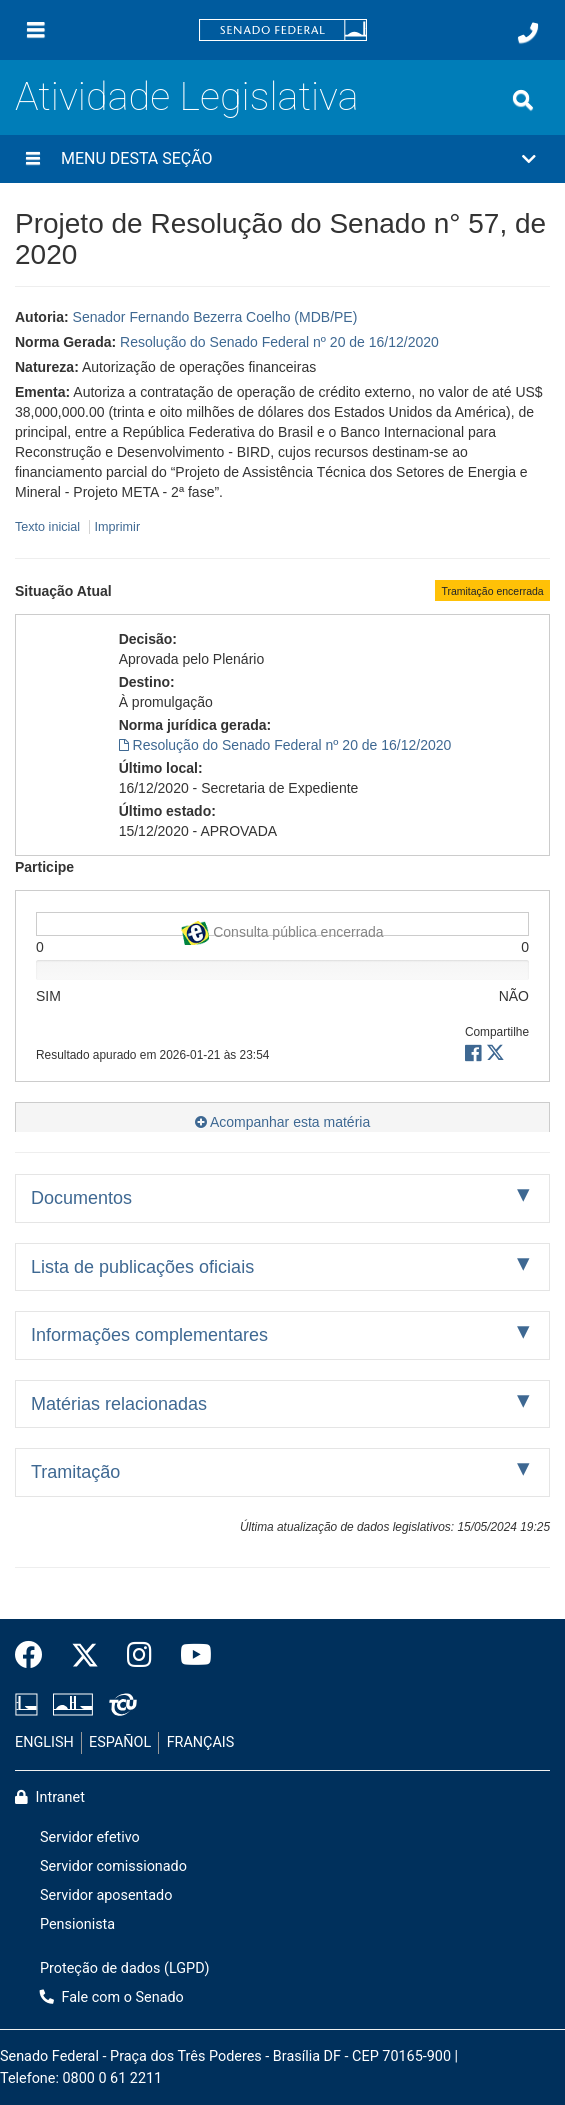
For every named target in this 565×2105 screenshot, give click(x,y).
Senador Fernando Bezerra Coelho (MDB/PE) (215, 317)
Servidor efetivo (90, 1837)
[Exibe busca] (523, 100)
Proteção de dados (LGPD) (125, 1968)
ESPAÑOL (120, 1742)
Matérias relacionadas (119, 1404)
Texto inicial (49, 527)
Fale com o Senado (112, 1997)
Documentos (81, 1198)
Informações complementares (149, 1335)
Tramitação (75, 1472)
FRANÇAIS (201, 1742)
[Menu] (36, 30)
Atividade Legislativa (187, 96)
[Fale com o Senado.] (528, 33)
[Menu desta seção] (33, 159)
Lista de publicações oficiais (142, 1267)
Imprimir (117, 527)
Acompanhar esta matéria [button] (282, 1122)
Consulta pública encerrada (282, 928)
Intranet (50, 1797)
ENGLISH (44, 1742)
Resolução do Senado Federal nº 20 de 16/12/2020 (279, 342)
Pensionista (77, 1924)
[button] (282, 159)
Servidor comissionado (113, 1866)
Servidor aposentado (106, 1895)
